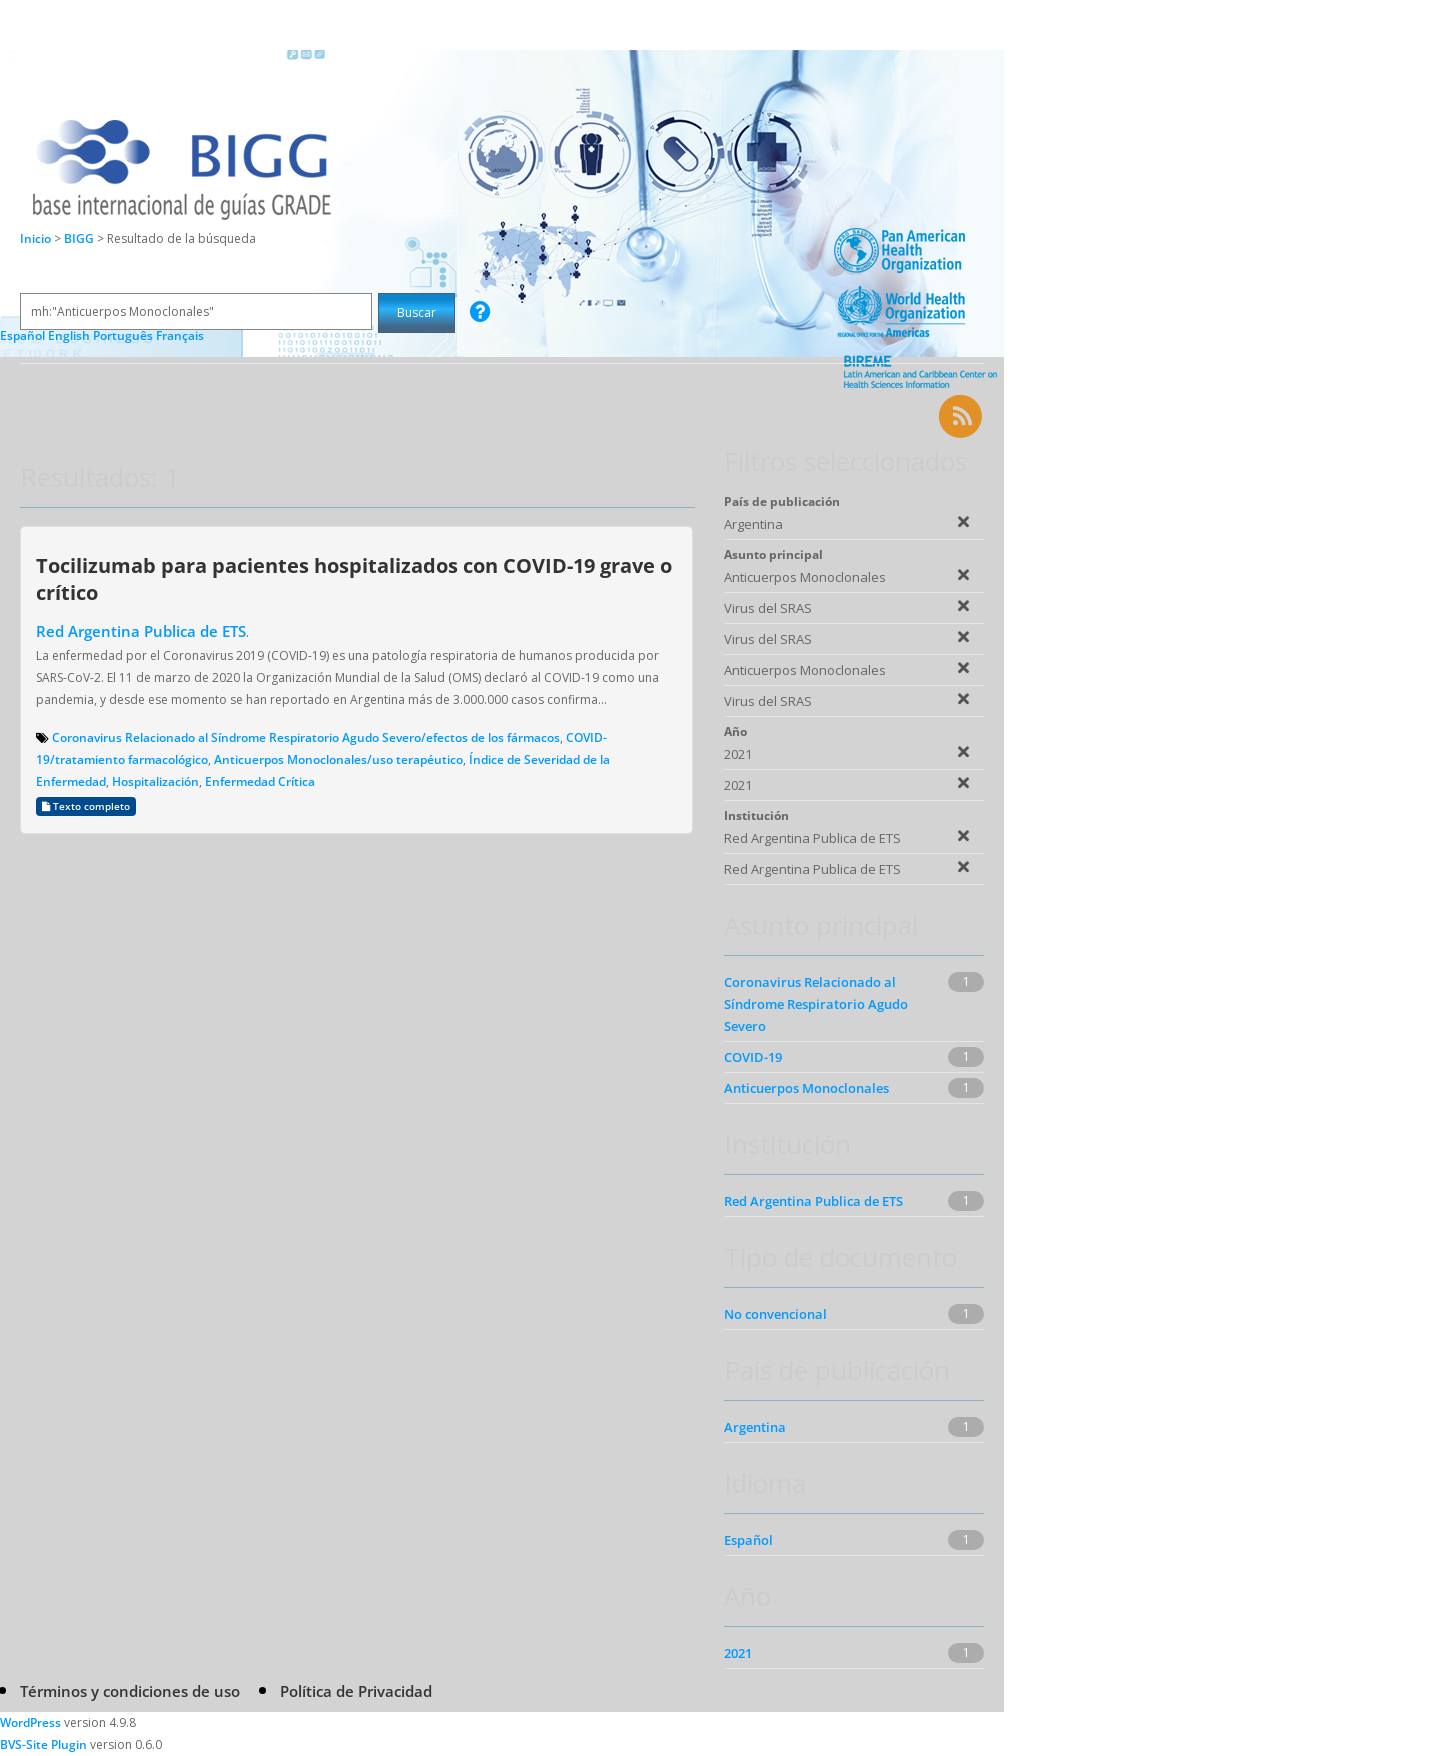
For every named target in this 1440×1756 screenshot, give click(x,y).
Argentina (755, 1427)
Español (748, 1540)
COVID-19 (753, 1057)
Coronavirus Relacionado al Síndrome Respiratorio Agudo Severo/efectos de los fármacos (306, 737)
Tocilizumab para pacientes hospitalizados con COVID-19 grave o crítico (354, 578)
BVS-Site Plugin (43, 1744)
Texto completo (86, 806)
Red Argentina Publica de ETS (141, 631)
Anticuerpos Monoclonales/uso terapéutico (338, 759)
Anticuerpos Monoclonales (806, 1088)
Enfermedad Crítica (260, 781)
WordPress (30, 1722)
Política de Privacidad (356, 1691)
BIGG (80, 238)
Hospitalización (155, 781)
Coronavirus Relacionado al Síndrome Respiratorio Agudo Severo (816, 1004)
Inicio (35, 238)
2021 (738, 1653)
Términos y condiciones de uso (130, 1691)
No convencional (775, 1314)
